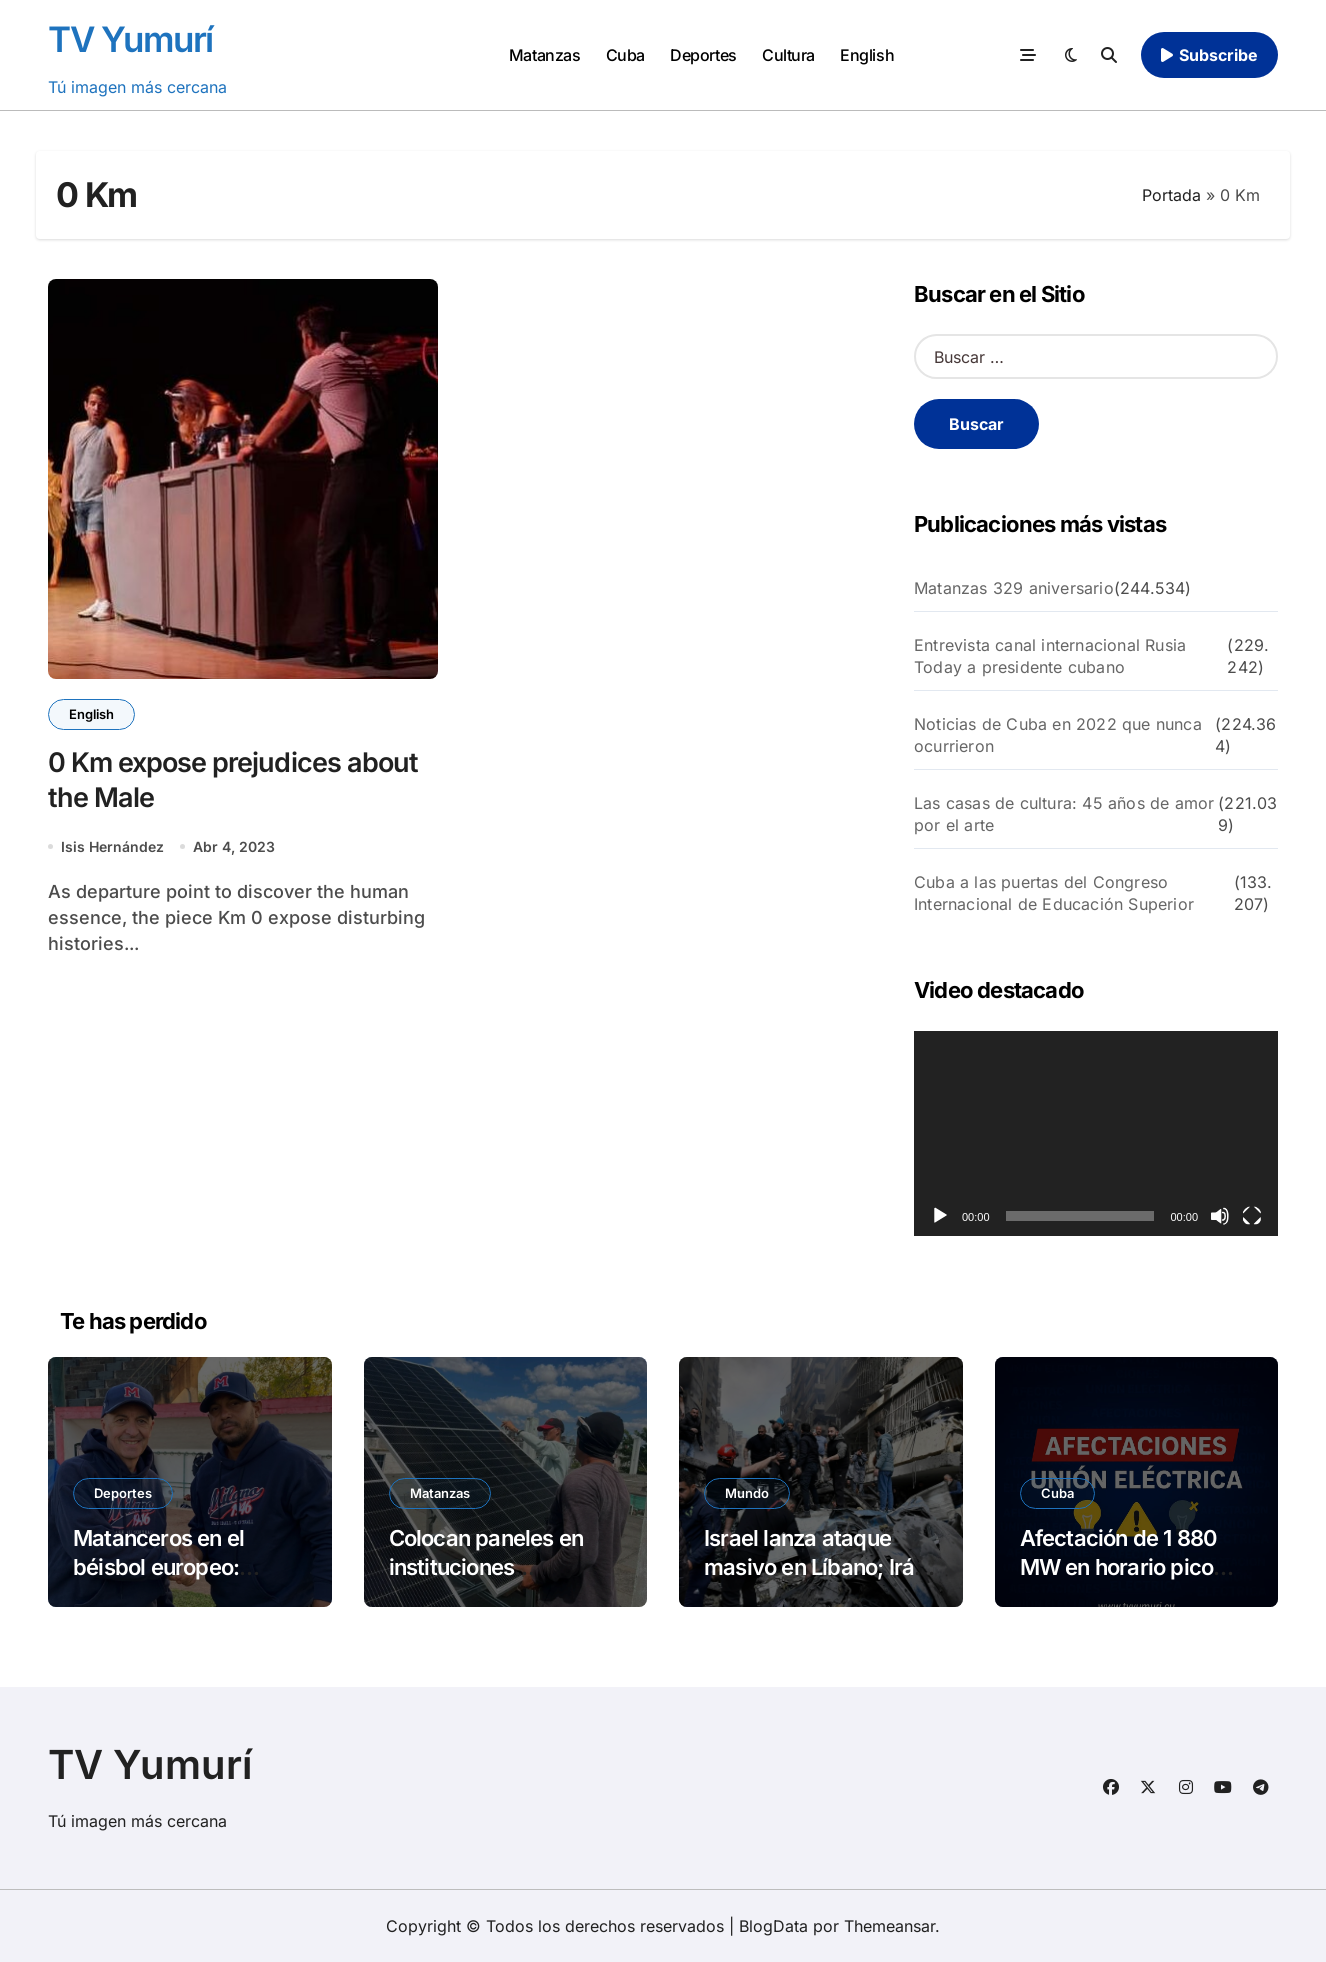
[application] (1096, 1133)
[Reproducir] (940, 1216)
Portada (1171, 195)
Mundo (747, 1493)
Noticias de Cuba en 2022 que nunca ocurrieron (1058, 735)
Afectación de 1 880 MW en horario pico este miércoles (1119, 1566)
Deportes (703, 55)
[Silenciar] (1220, 1216)
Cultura (788, 55)
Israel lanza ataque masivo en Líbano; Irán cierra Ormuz (815, 1566)
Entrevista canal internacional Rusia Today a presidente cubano (1050, 656)
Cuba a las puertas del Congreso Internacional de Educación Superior (1054, 893)
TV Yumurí (130, 39)
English (867, 55)
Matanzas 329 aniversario (1014, 588)
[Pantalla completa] (1252, 1216)
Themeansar (889, 1926)
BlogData (773, 1926)
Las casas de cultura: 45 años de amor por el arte (1064, 814)
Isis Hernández (112, 846)
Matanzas (544, 55)
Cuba (625, 55)
